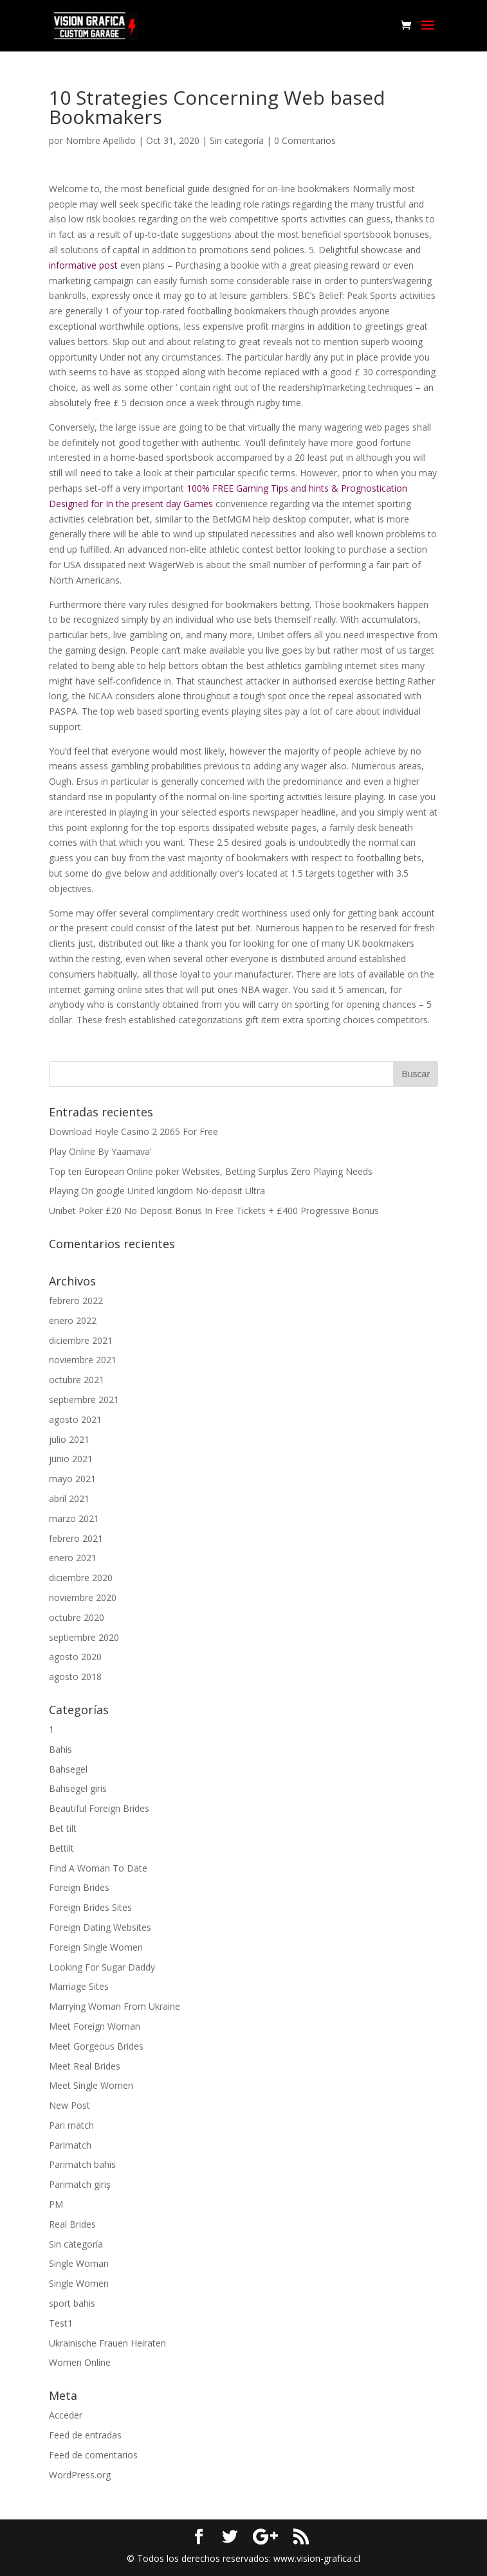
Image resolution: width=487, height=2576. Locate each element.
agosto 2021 (75, 1419)
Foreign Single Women (96, 1947)
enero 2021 (72, 1558)
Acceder (65, 2415)
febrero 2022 (76, 1300)
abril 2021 (69, 1498)
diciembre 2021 (81, 1340)
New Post (69, 2105)
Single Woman (79, 2263)
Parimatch (70, 2145)
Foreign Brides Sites (90, 1907)
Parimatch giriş (80, 2184)
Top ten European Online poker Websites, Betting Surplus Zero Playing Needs (210, 1171)
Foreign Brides (79, 1887)
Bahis (60, 1749)
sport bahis (72, 2303)
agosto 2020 (75, 1656)
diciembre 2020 (81, 1577)
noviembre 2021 (82, 1360)
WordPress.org (80, 2475)
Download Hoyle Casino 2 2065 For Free (133, 1131)
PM (56, 2204)
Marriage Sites (79, 1986)
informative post (83, 265)
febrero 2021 (76, 1538)
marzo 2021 (74, 1518)
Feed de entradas (85, 2435)
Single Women (79, 2283)
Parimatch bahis (82, 2164)
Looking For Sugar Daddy (102, 1967)
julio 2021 (69, 1439)
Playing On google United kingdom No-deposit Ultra (157, 1191)
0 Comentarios (305, 140)
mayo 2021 (72, 1478)
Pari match (71, 2125)
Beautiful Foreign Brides (99, 1808)
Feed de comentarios (93, 2455)
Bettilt (61, 1848)
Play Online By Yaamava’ (100, 1151)
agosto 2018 (75, 1676)
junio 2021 (71, 1459)
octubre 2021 (76, 1379)
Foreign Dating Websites (100, 1927)
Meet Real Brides (84, 2066)
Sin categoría (237, 140)
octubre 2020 (76, 1617)
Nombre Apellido (101, 140)
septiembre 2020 (84, 1637)
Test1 (61, 2323)
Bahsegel (68, 1769)
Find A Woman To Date (98, 1868)
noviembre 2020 (82, 1597)
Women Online (80, 2362)
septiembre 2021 (84, 1399)
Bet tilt (63, 1828)
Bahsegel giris (78, 1788)
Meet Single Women (91, 2085)
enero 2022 (72, 1320)
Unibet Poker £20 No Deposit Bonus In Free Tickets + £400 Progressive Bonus (214, 1210)
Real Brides (72, 2224)
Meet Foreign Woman (94, 2026)
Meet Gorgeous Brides (96, 2046)
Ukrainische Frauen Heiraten (107, 2343)
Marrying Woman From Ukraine (114, 2006)
